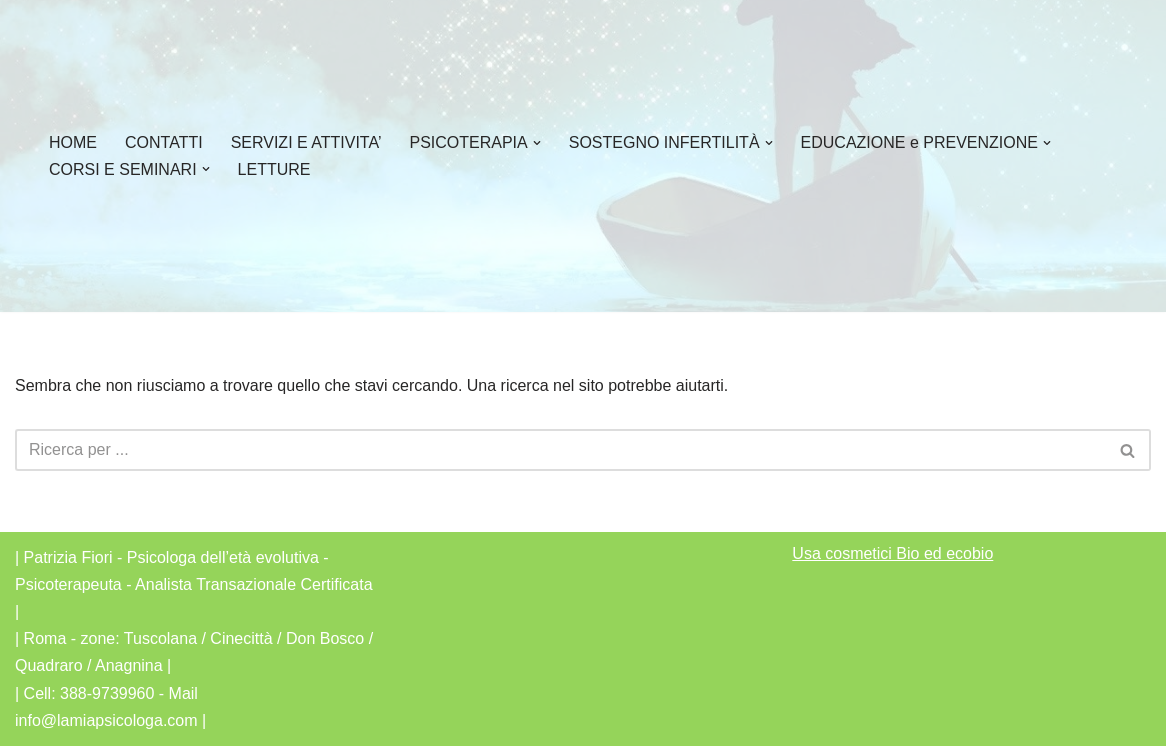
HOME (73, 142)
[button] (537, 143)
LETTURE (274, 169)
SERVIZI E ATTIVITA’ (306, 142)
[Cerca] (560, 450)
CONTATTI (164, 142)
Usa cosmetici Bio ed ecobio (892, 553)
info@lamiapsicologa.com (106, 720)
